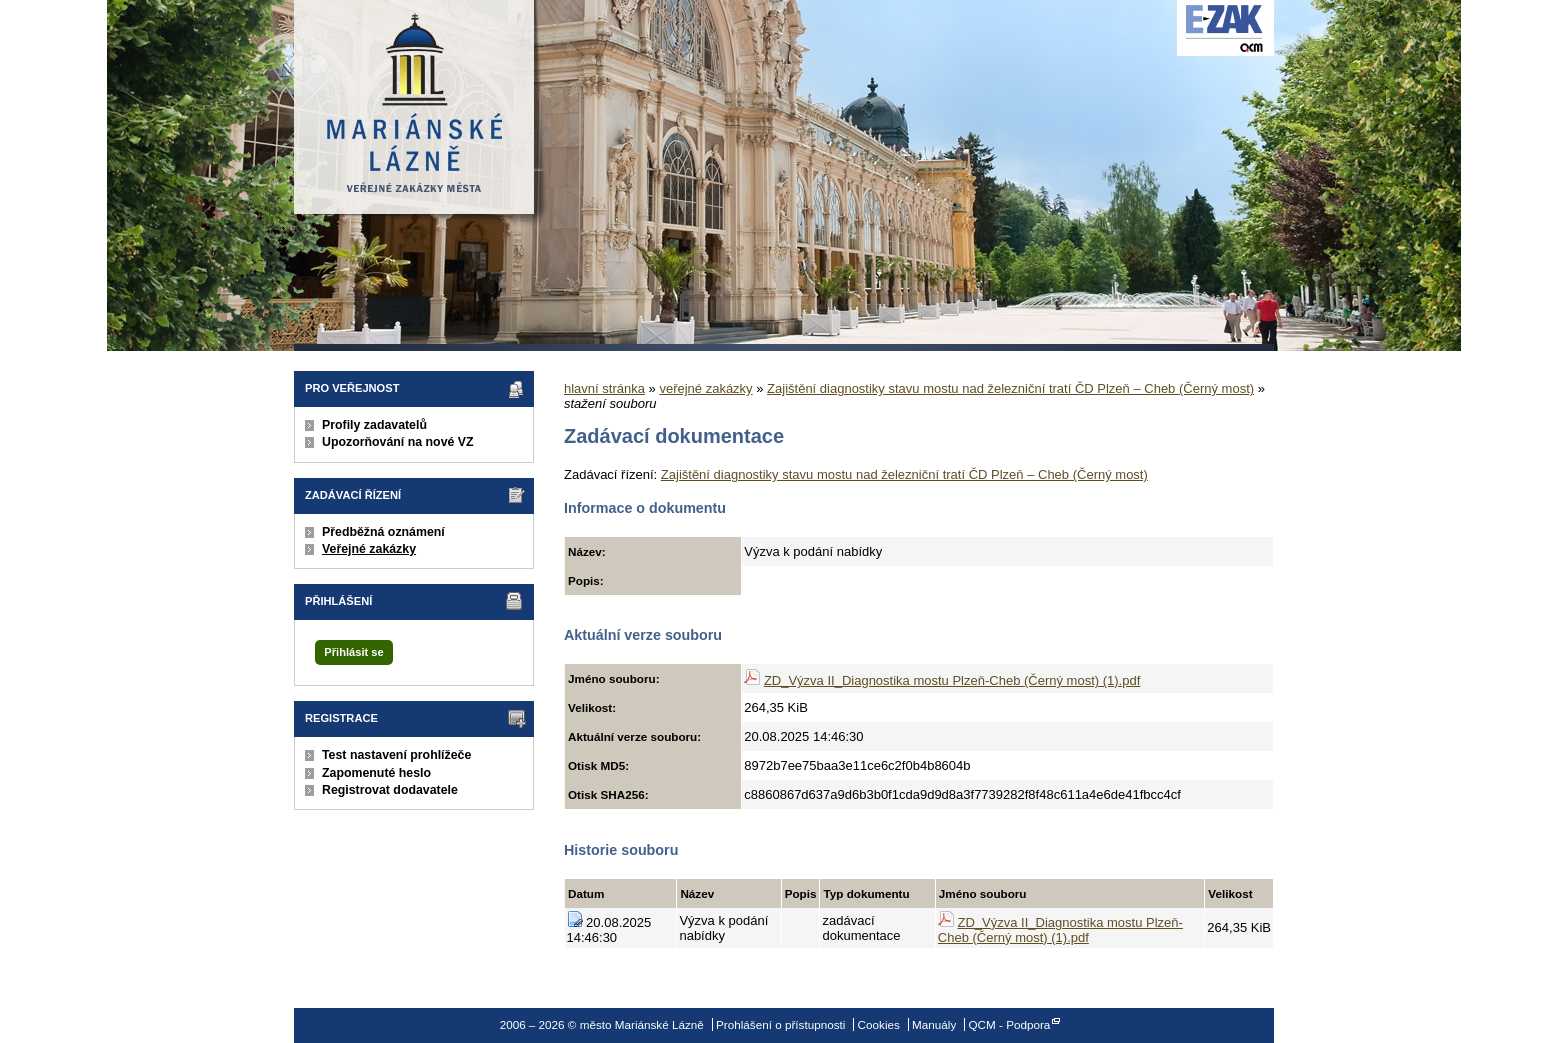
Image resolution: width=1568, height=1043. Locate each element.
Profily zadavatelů (374, 425)
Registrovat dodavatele (390, 790)
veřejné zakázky (705, 388)
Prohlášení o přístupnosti (780, 1024)
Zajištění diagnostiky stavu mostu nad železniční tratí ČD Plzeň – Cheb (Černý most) (1010, 388)
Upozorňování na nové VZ (398, 442)
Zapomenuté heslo (376, 773)
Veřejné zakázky (369, 549)
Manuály (934, 1024)
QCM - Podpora (1010, 1024)
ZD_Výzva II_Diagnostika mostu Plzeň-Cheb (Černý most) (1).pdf (952, 680)
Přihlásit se (353, 652)
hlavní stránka (604, 388)
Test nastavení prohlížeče (396, 755)
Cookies (879, 1024)
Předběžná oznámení (383, 532)
